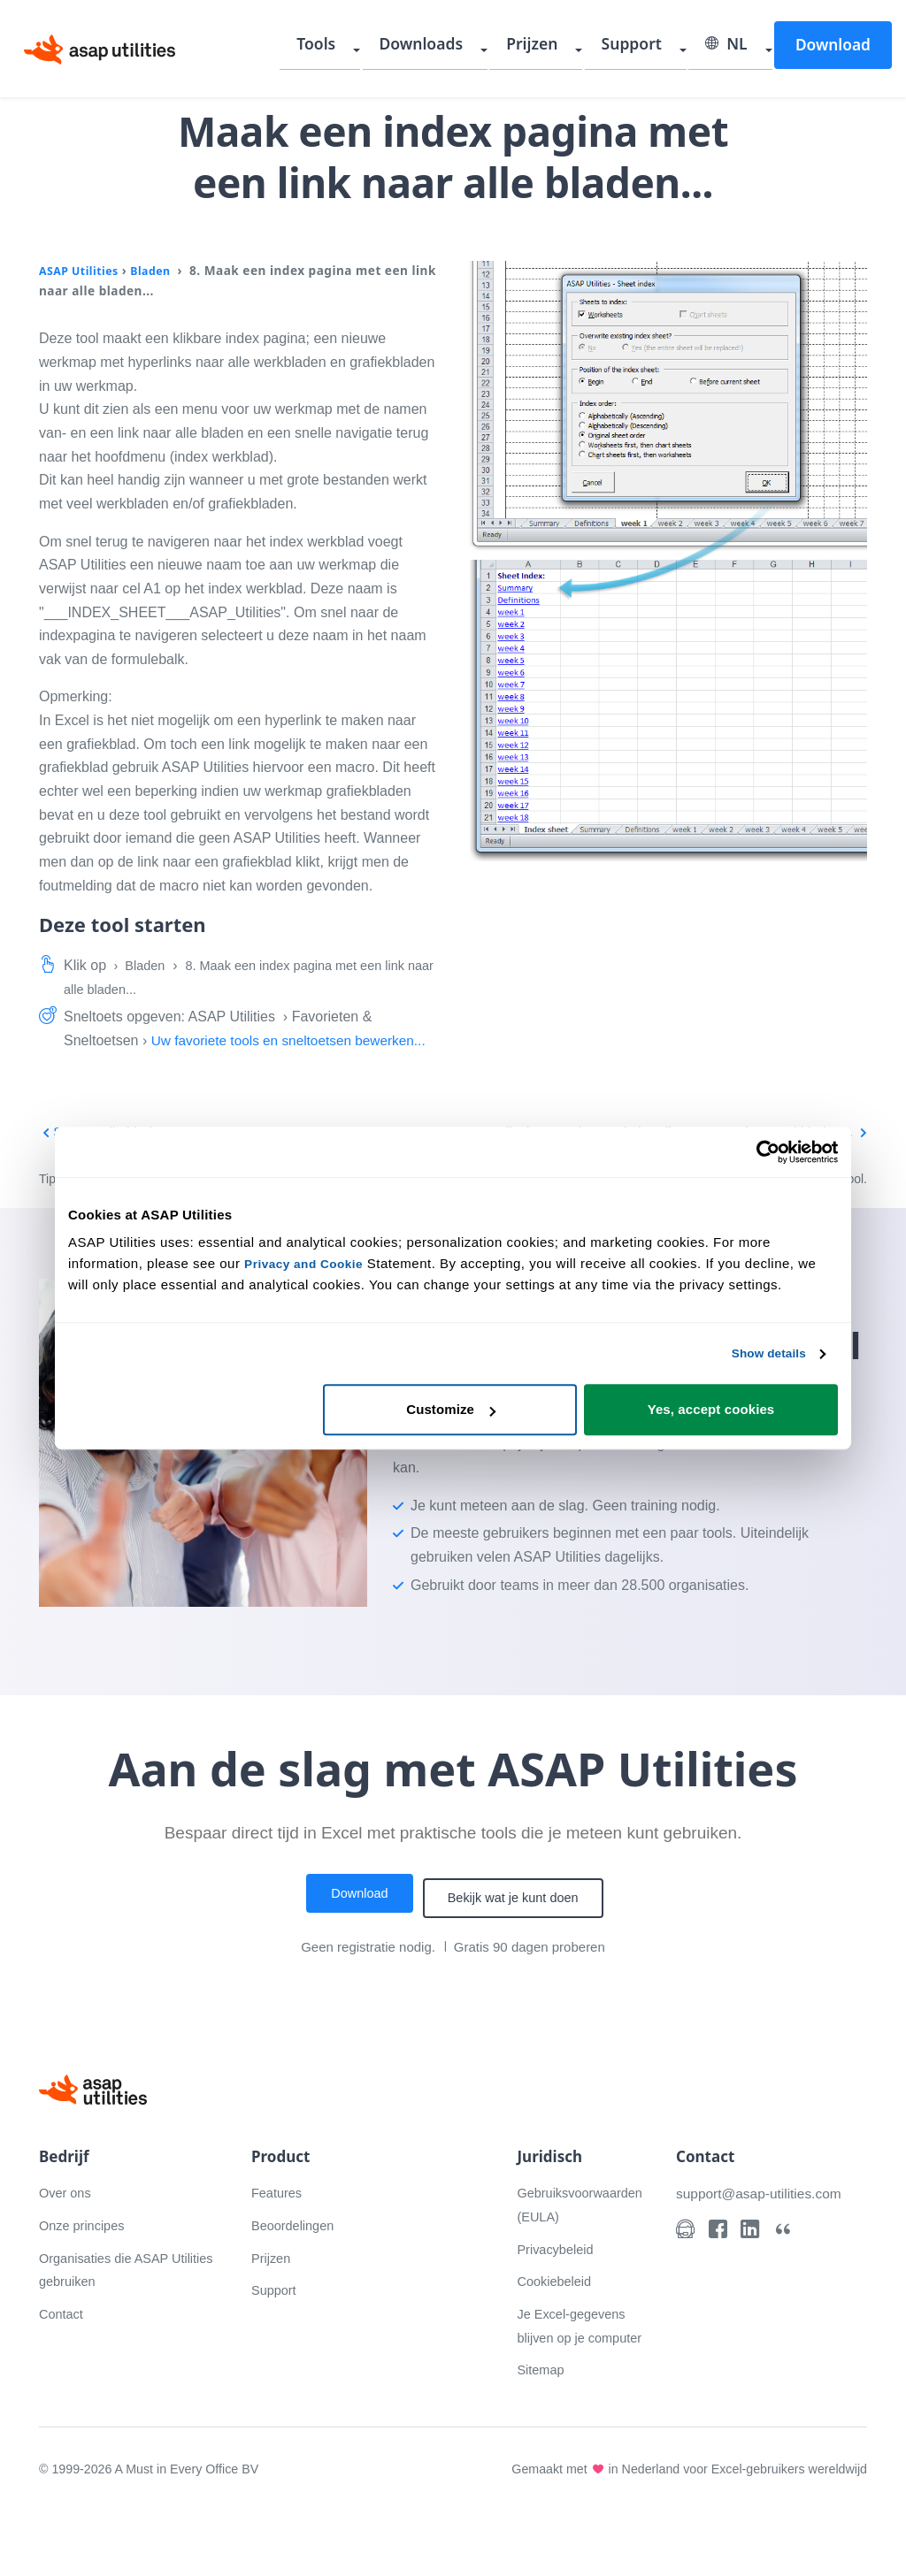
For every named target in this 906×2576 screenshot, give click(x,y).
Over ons (67, 2233)
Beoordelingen (296, 2266)
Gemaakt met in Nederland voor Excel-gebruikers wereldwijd (680, 2534)
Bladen (160, 270)
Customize (450, 1410)
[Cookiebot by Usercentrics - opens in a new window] (760, 1151)
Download (834, 48)
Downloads (472, 48)
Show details (763, 1354)
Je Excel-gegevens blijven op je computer (576, 2378)
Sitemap (543, 2434)
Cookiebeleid (558, 2321)
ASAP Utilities (83, 270)
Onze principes (86, 2266)
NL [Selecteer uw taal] (739, 48)
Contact (63, 2354)
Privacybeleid (559, 2289)
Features (279, 2233)
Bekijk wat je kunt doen (519, 1941)
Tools (381, 48)
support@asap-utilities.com (766, 2234)
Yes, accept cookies (711, 1410)
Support (655, 48)
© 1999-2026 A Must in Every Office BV (155, 2533)
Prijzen (569, 48)
